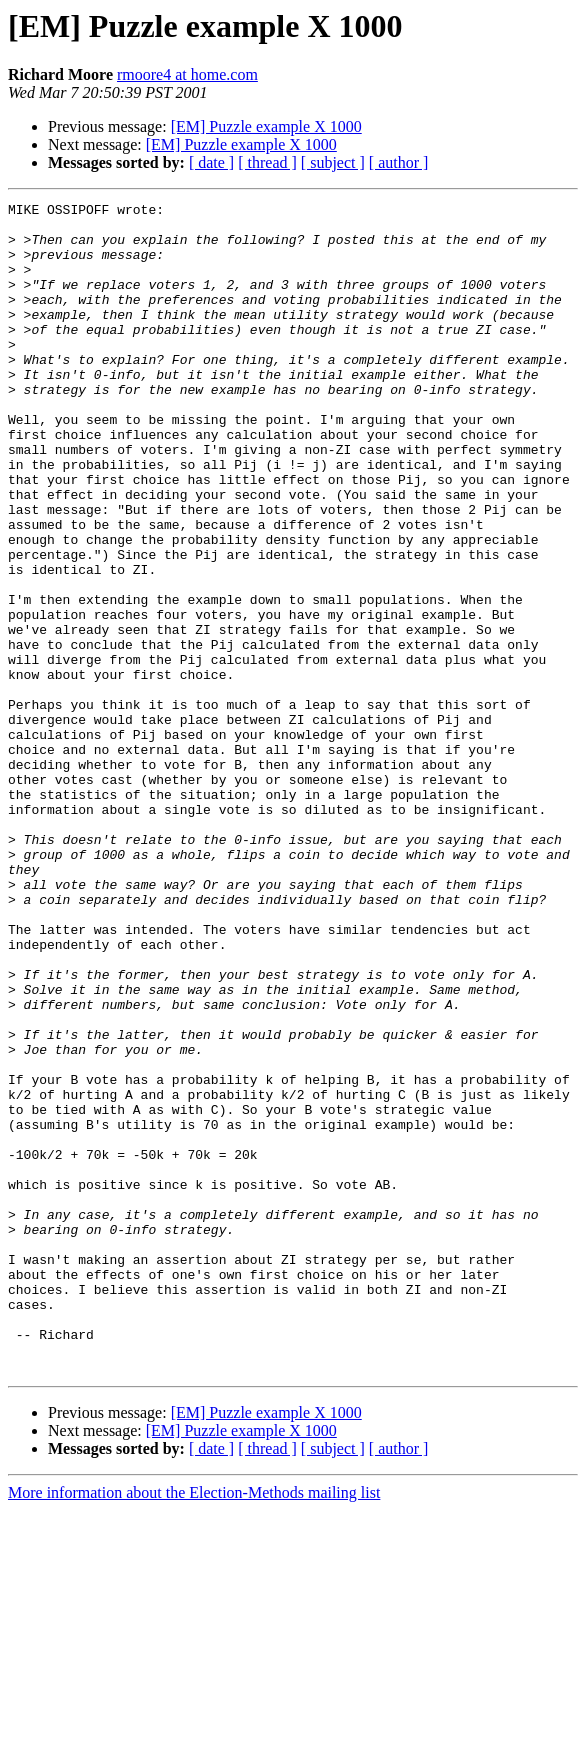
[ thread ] (267, 162)
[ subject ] (333, 162)
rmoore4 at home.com (187, 74)
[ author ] (399, 162)
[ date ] (211, 162)
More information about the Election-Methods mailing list (194, 1726)
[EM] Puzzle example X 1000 (266, 126)
